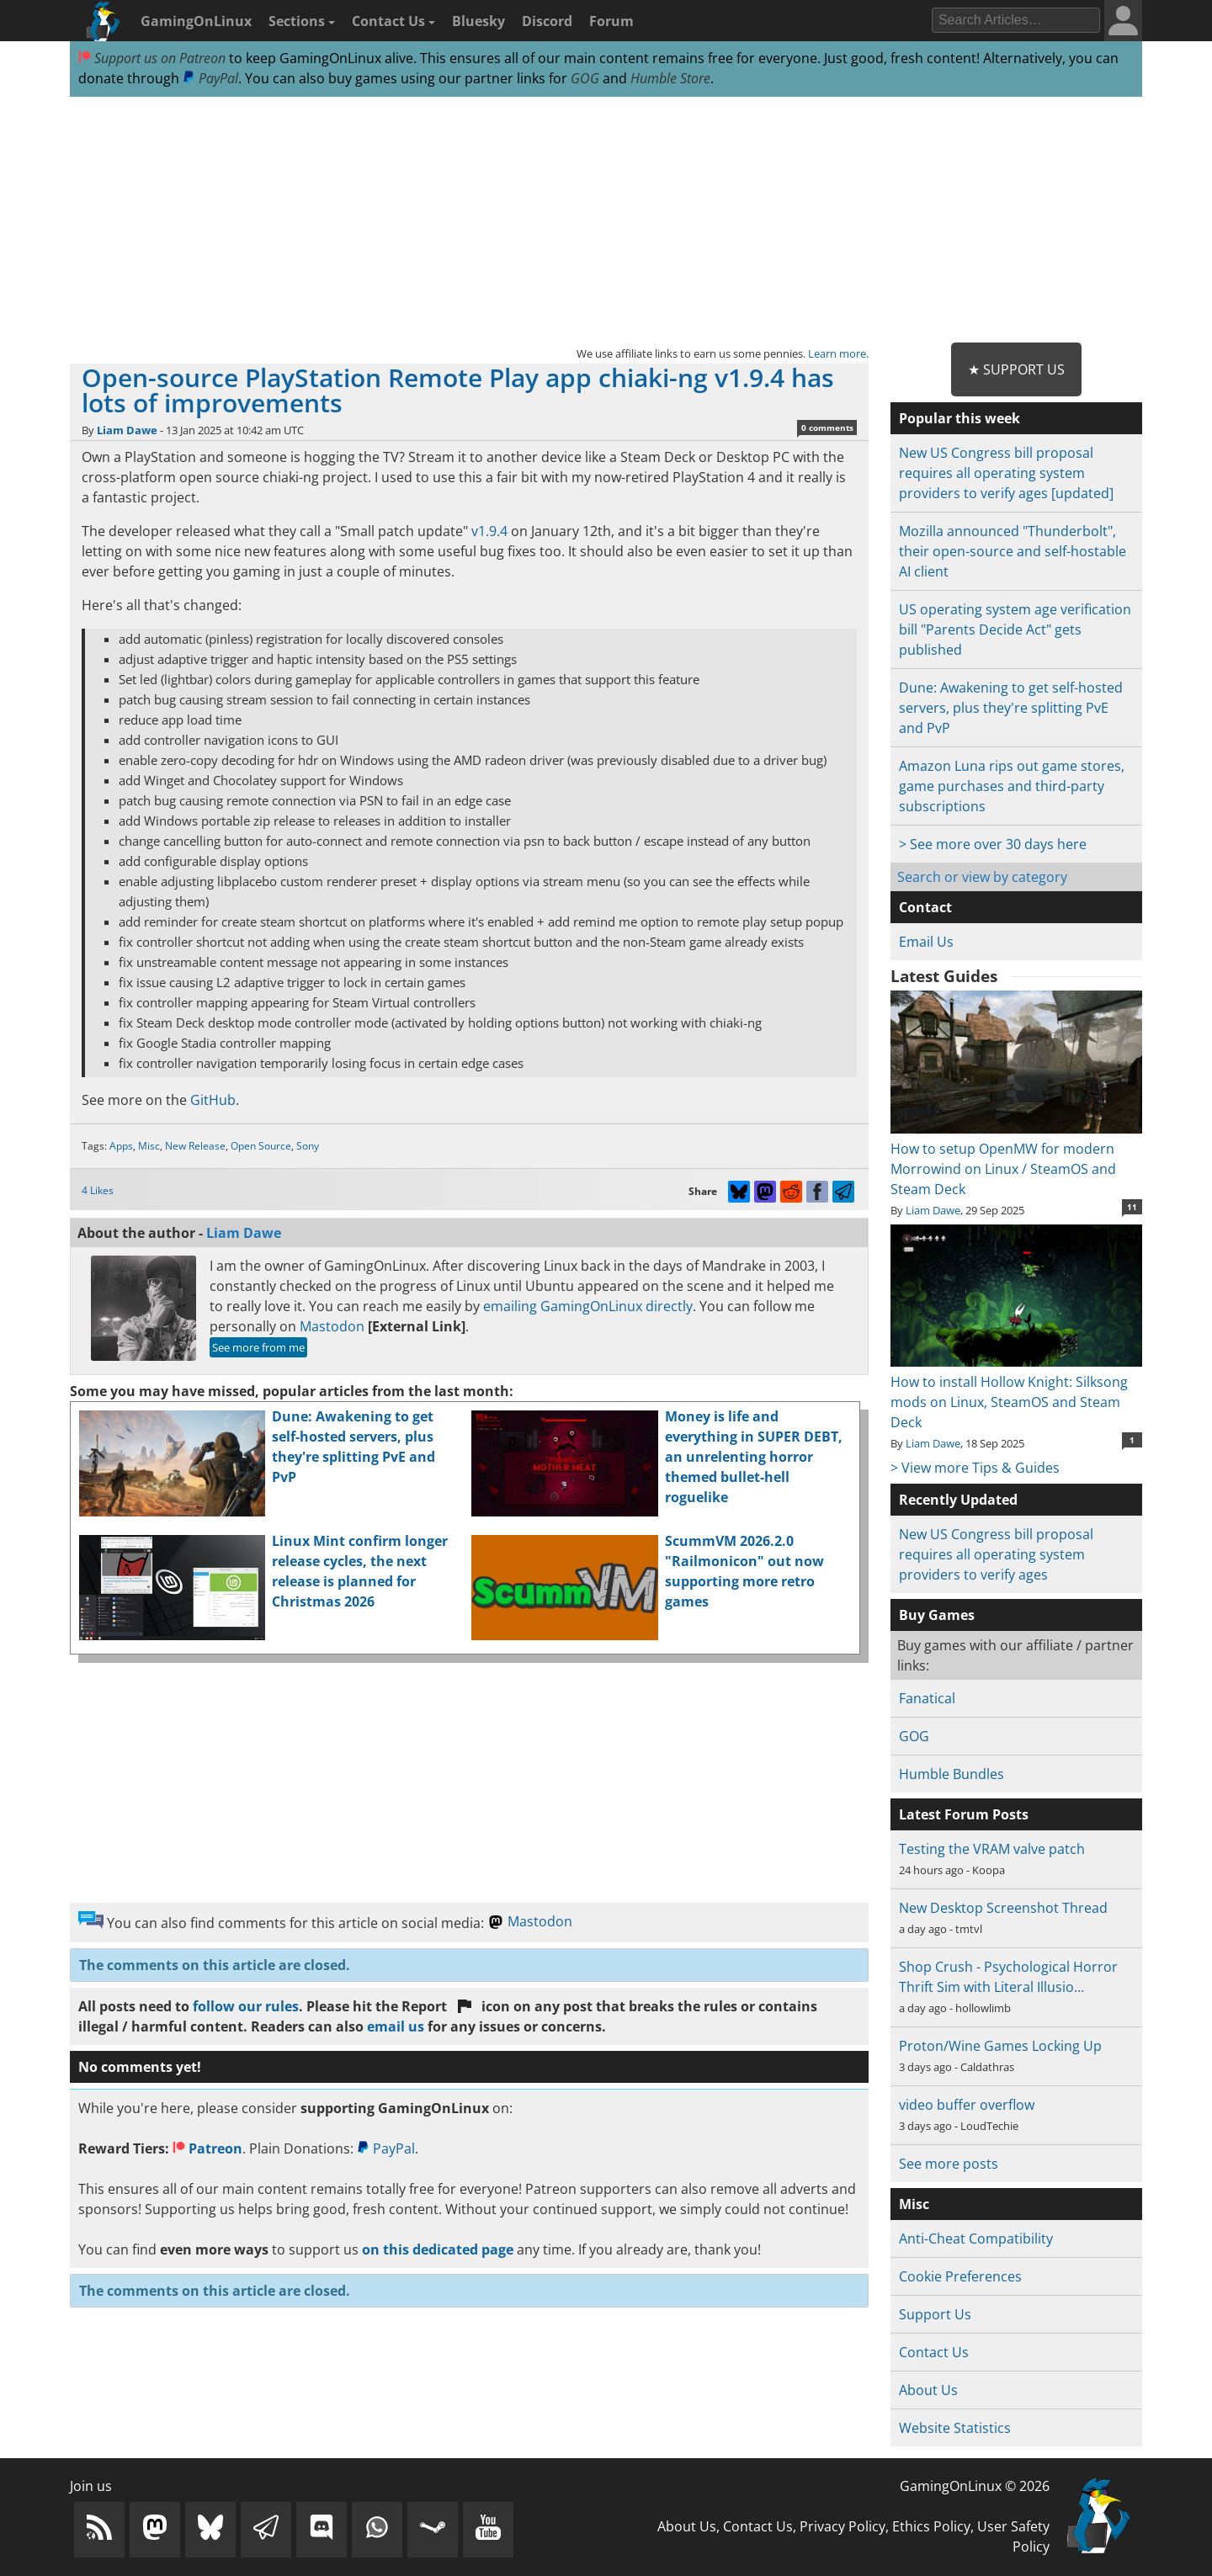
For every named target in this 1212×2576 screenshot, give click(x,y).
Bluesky (478, 21)
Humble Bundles (951, 1774)
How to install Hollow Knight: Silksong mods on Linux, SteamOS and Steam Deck (1016, 1391)
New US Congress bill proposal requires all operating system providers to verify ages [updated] (1006, 472)
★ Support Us (1016, 369)
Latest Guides (943, 976)
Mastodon (332, 1326)
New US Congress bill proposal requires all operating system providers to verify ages (996, 1554)
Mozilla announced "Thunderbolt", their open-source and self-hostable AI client (1012, 551)
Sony (307, 1146)
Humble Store (670, 78)
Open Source (261, 1146)
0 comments (827, 427)
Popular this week (959, 418)
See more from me (258, 1347)
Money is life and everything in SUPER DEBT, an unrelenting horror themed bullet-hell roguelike (754, 1456)
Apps (121, 1146)
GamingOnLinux (196, 21)
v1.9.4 (489, 531)
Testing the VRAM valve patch (992, 1849)
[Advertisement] (606, 220)
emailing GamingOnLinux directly (588, 1306)
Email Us (926, 941)
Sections (301, 21)
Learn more (837, 353)
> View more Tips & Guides (975, 1467)
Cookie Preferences (960, 2276)
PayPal (210, 78)
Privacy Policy (842, 2526)
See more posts (948, 2163)
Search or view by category (982, 877)
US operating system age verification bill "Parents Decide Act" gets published (1015, 629)
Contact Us (393, 21)
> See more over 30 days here (993, 844)
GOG (585, 78)
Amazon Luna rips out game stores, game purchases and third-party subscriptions (1011, 786)
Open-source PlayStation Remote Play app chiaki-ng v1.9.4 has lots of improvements (458, 390)
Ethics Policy (931, 2526)
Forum (611, 21)
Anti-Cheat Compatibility (976, 2238)
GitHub (213, 1100)
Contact (925, 907)
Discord (547, 21)
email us (395, 2026)
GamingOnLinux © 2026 (975, 2486)
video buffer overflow (966, 2104)
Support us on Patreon (152, 58)
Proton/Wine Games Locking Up (1000, 2046)
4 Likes (98, 1190)
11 (1132, 1207)
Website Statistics (955, 2428)
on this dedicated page (437, 2249)
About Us (928, 2390)
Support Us (935, 2314)
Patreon (207, 2148)
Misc (149, 1146)
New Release (195, 1146)
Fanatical (927, 1698)
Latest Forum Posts (964, 1814)
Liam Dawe (127, 430)
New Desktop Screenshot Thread (1003, 1908)
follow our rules (246, 2006)
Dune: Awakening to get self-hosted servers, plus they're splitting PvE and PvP (1011, 707)
